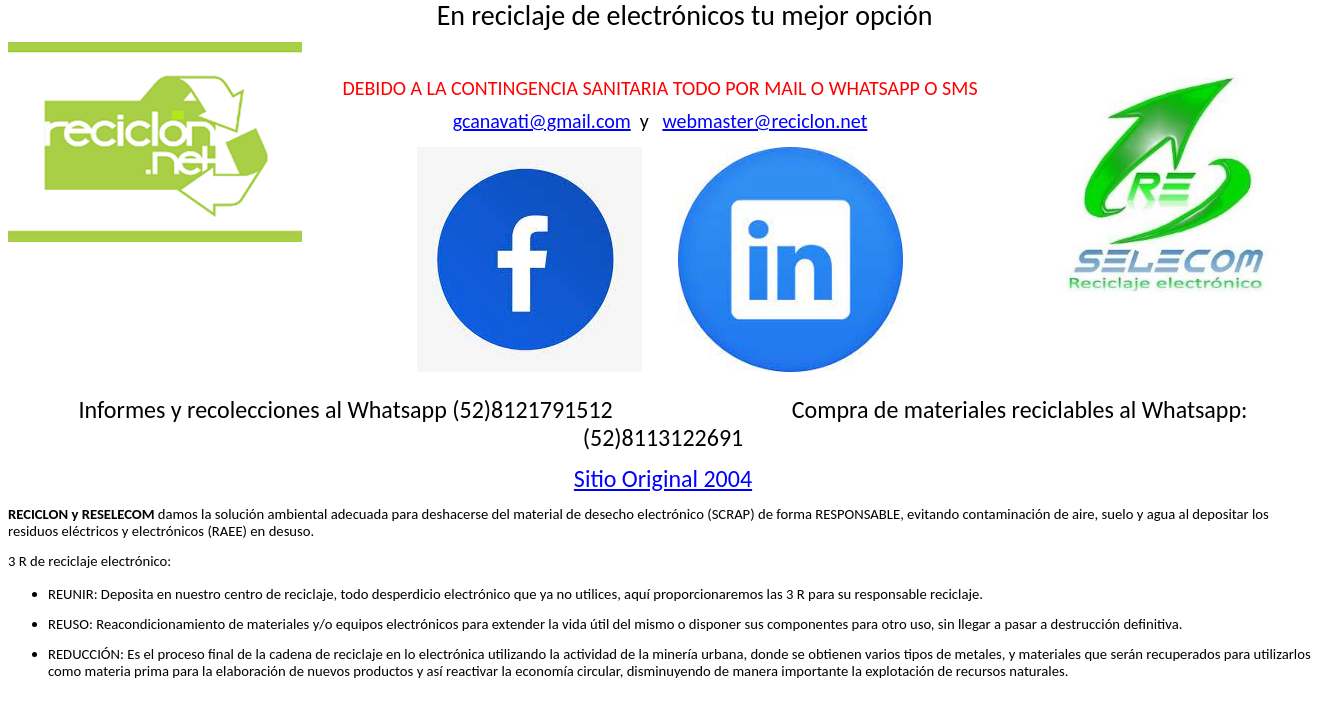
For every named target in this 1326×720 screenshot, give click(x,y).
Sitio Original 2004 (663, 478)
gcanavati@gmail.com (542, 121)
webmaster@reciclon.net (764, 121)
